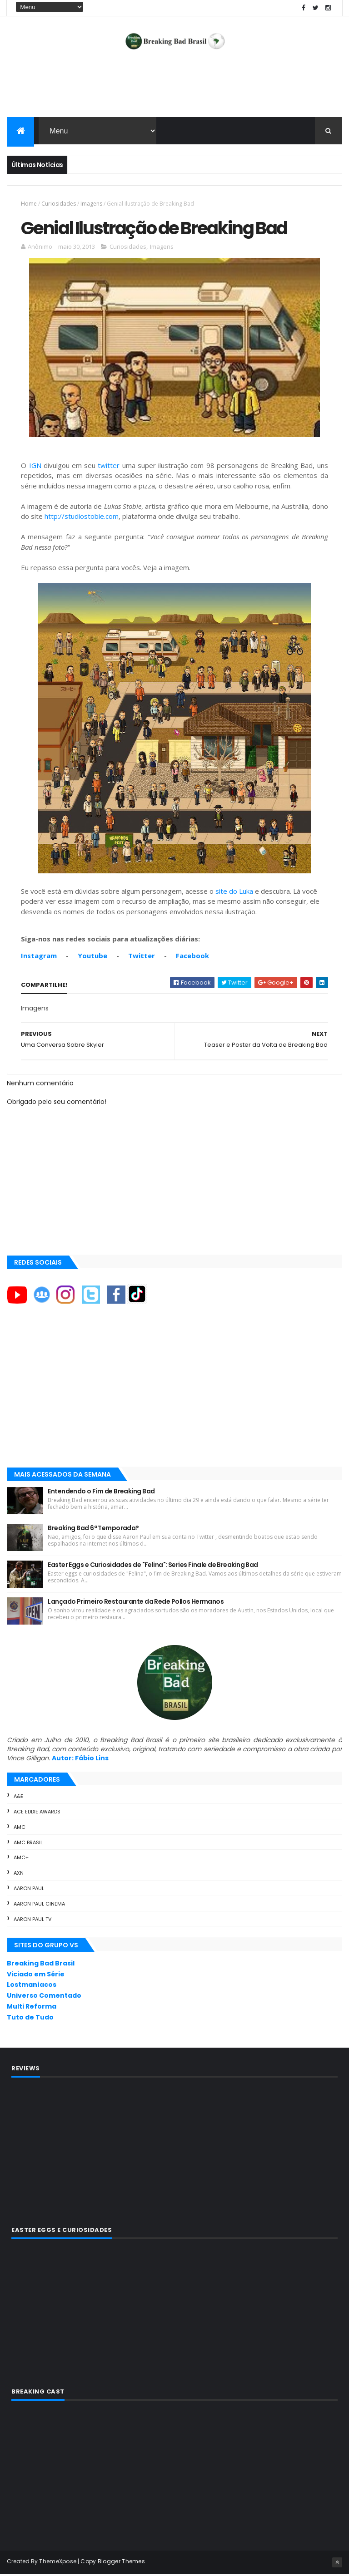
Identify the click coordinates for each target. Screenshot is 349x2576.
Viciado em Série (36, 1976)
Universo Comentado (44, 1998)
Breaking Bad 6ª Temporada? (93, 1530)
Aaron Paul (29, 1890)
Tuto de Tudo (30, 2019)
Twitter (141, 958)
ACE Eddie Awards (37, 1814)
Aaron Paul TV (32, 1921)
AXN (19, 1875)
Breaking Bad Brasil (41, 1965)
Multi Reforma (31, 2008)
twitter (109, 467)
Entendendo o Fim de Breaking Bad (101, 1493)
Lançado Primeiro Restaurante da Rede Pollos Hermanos (136, 1603)
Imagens (91, 204)
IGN (35, 467)
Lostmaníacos (31, 1987)
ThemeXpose (57, 2563)
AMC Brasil (28, 1844)
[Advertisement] (174, 88)
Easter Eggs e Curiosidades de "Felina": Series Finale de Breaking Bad (153, 1566)
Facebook (192, 958)
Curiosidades (58, 204)
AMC (19, 1829)
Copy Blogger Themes (112, 2563)
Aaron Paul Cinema (39, 1906)
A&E (18, 1799)
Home (29, 204)
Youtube (92, 958)
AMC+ (21, 1860)
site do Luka (234, 893)
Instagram (39, 958)
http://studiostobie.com (82, 518)
